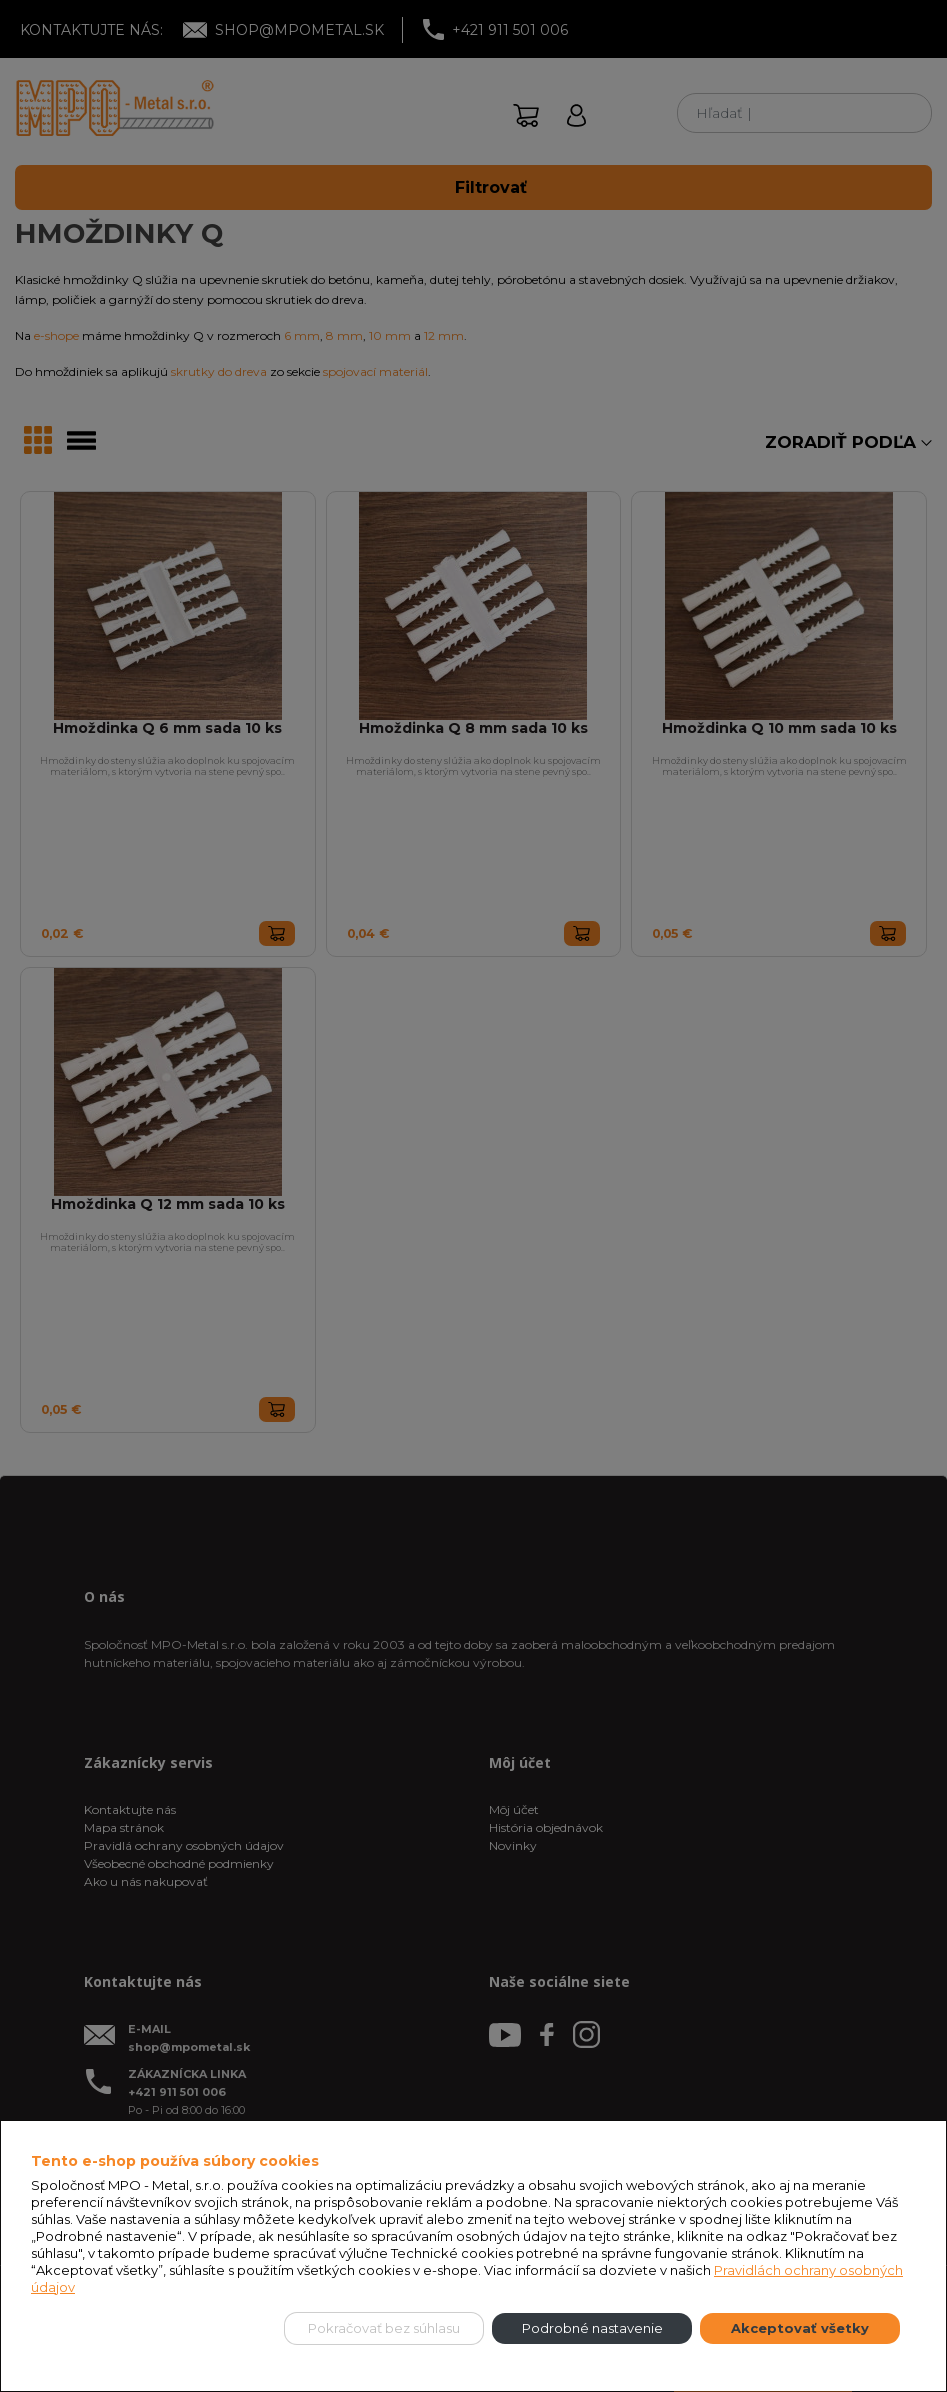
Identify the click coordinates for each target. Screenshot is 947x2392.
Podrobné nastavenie (592, 2328)
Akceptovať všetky (800, 2328)
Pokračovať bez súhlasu (384, 2328)
